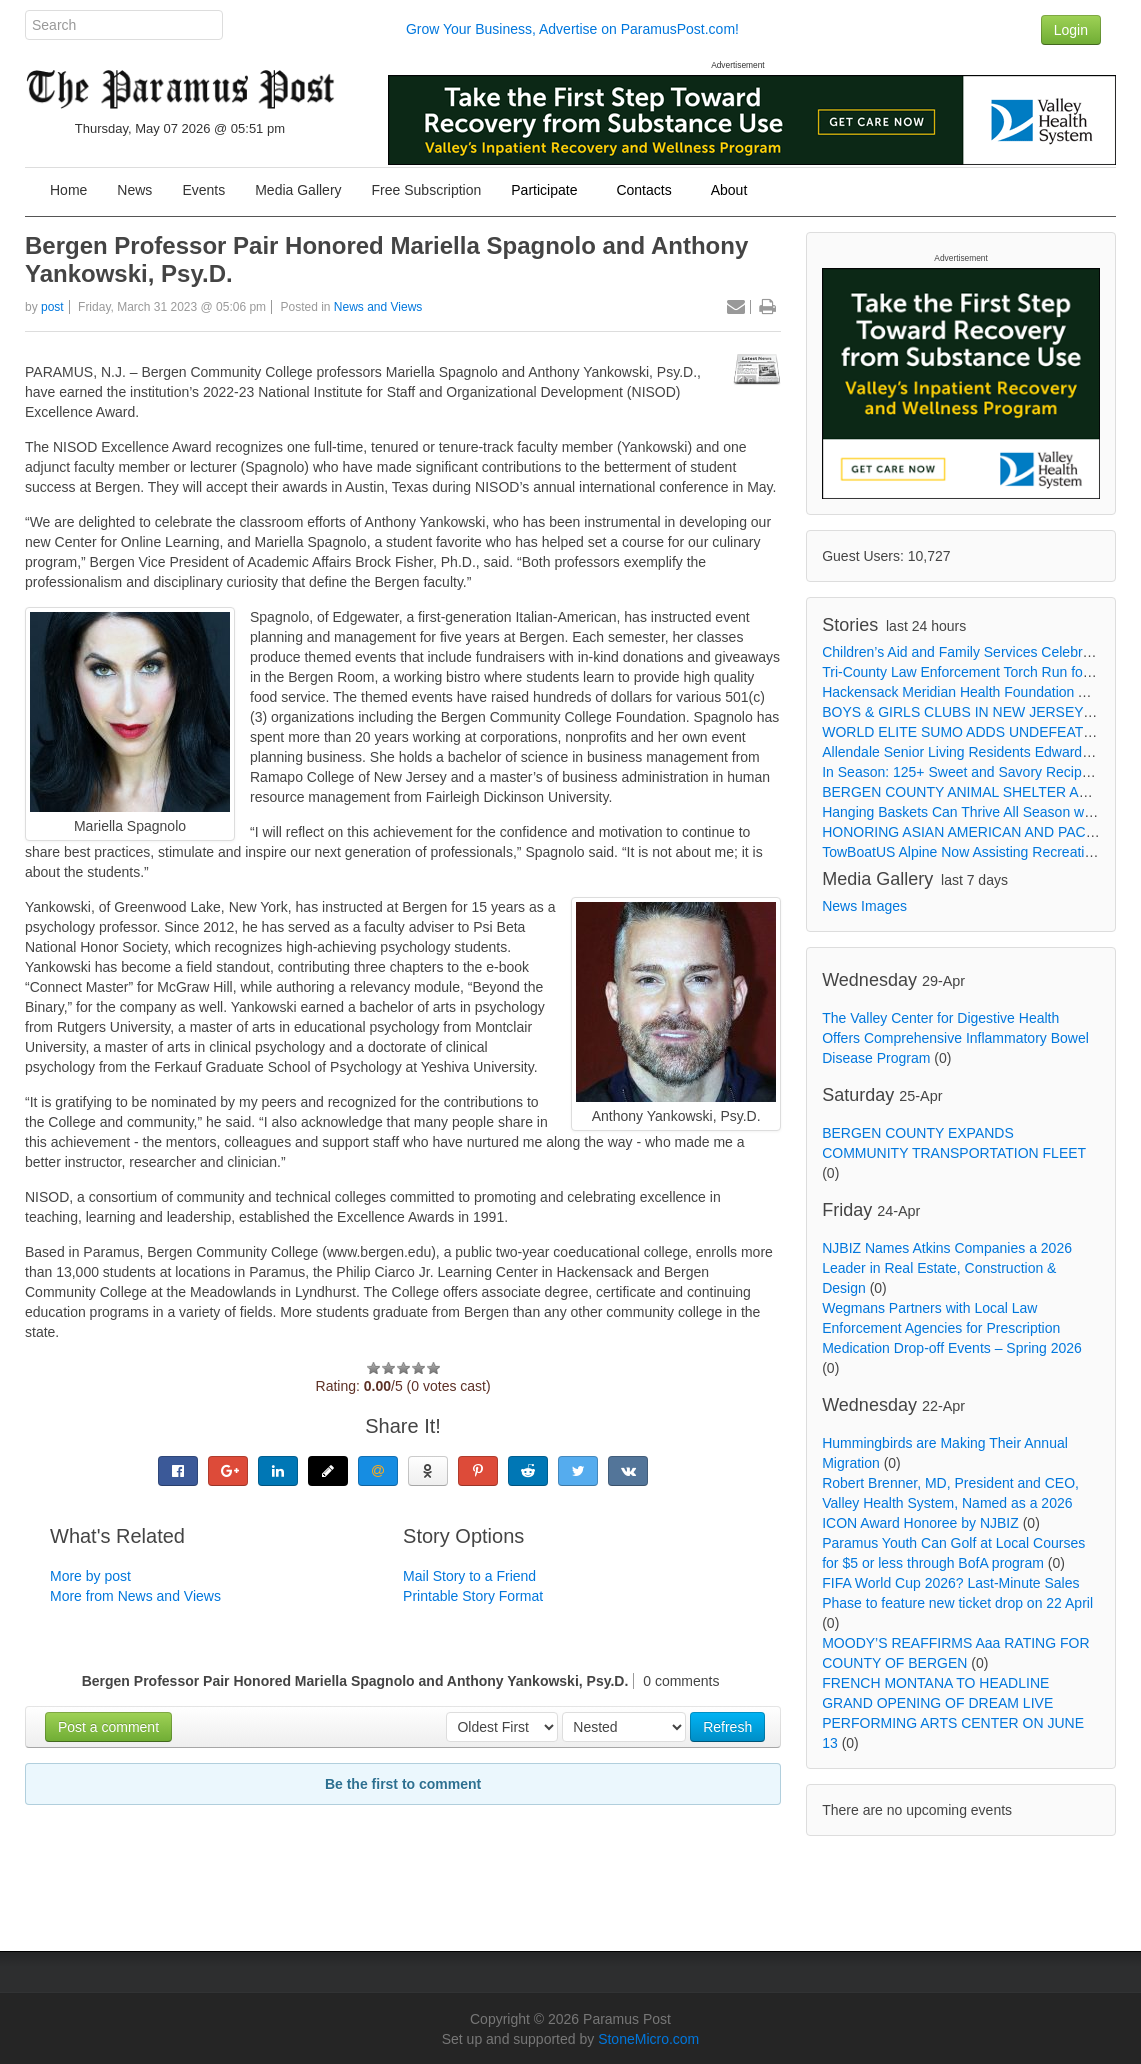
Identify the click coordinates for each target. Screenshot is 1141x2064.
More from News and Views (135, 1596)
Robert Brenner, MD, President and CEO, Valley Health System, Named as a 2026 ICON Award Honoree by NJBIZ (950, 1503)
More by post (90, 1576)
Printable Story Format (473, 1596)
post (52, 307)
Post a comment (108, 1727)
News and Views (378, 307)
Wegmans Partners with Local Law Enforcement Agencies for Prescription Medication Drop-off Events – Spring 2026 (952, 1328)
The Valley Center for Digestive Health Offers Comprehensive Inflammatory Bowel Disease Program (955, 1038)
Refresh (727, 1727)
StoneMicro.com (648, 2039)
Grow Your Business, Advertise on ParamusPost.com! (572, 29)
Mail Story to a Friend (469, 1576)
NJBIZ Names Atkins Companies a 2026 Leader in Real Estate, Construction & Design (947, 1268)
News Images (864, 906)
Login (1071, 30)
